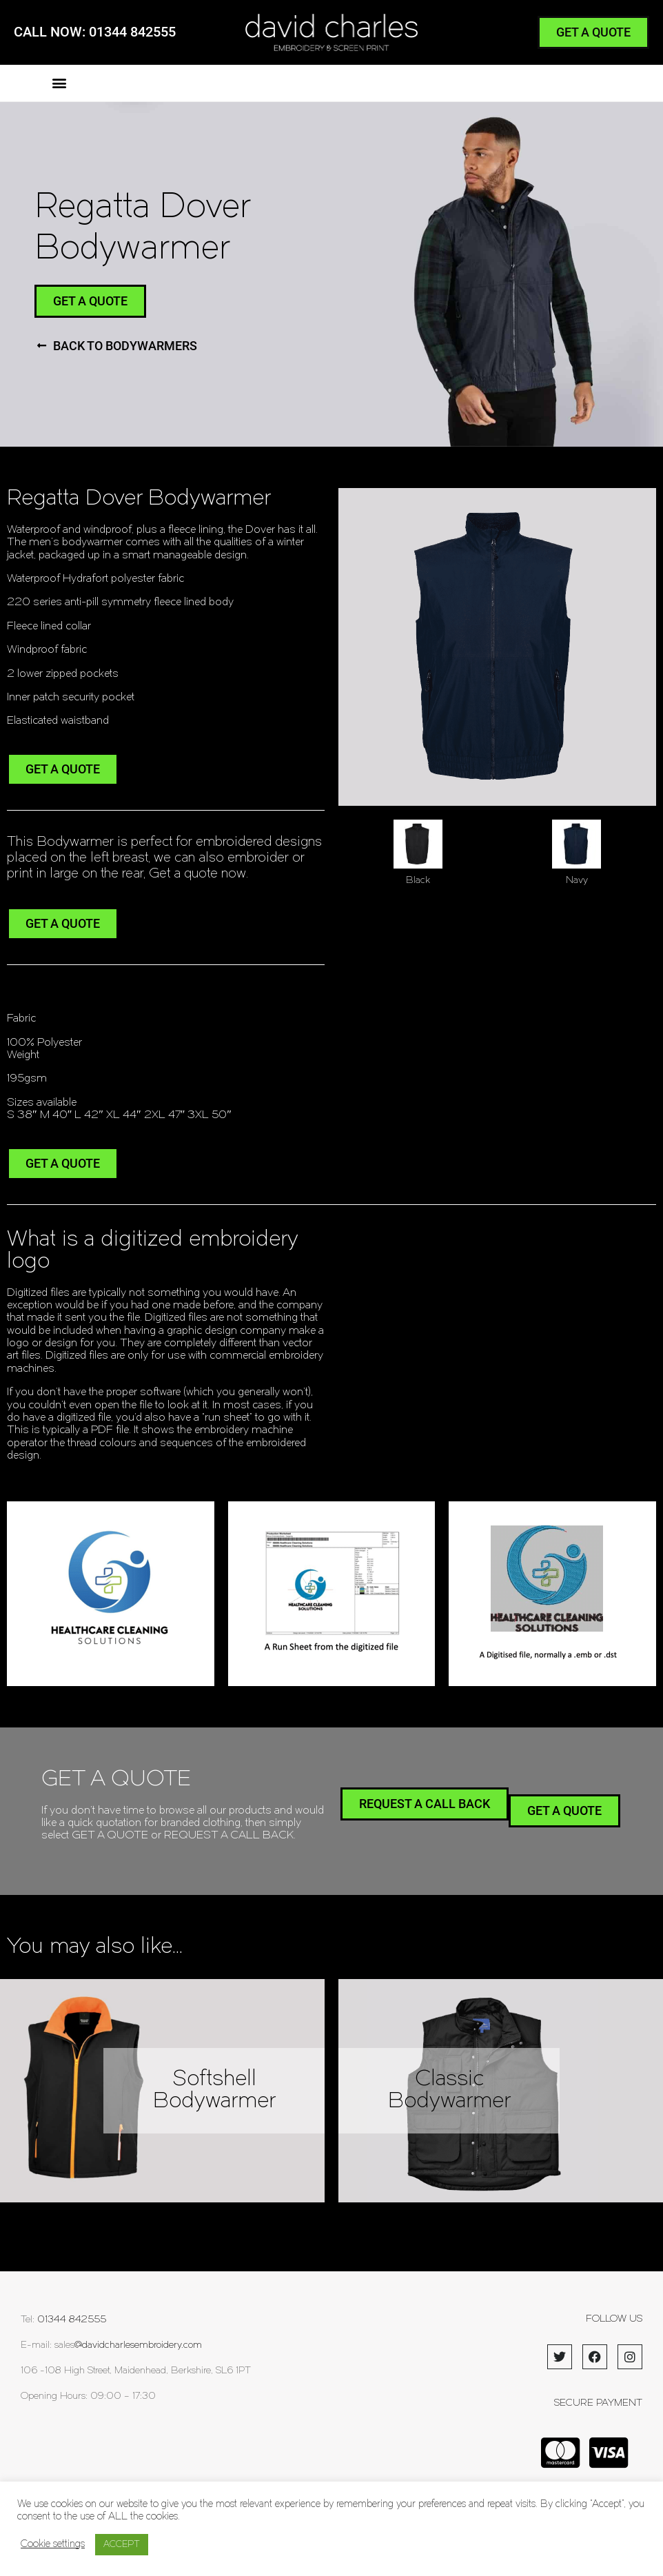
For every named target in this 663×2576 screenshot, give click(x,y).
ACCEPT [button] (121, 2544)
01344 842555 (71, 2320)
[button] (59, 83)
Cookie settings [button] (53, 2544)
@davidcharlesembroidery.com (138, 2345)
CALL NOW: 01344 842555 (95, 31)
